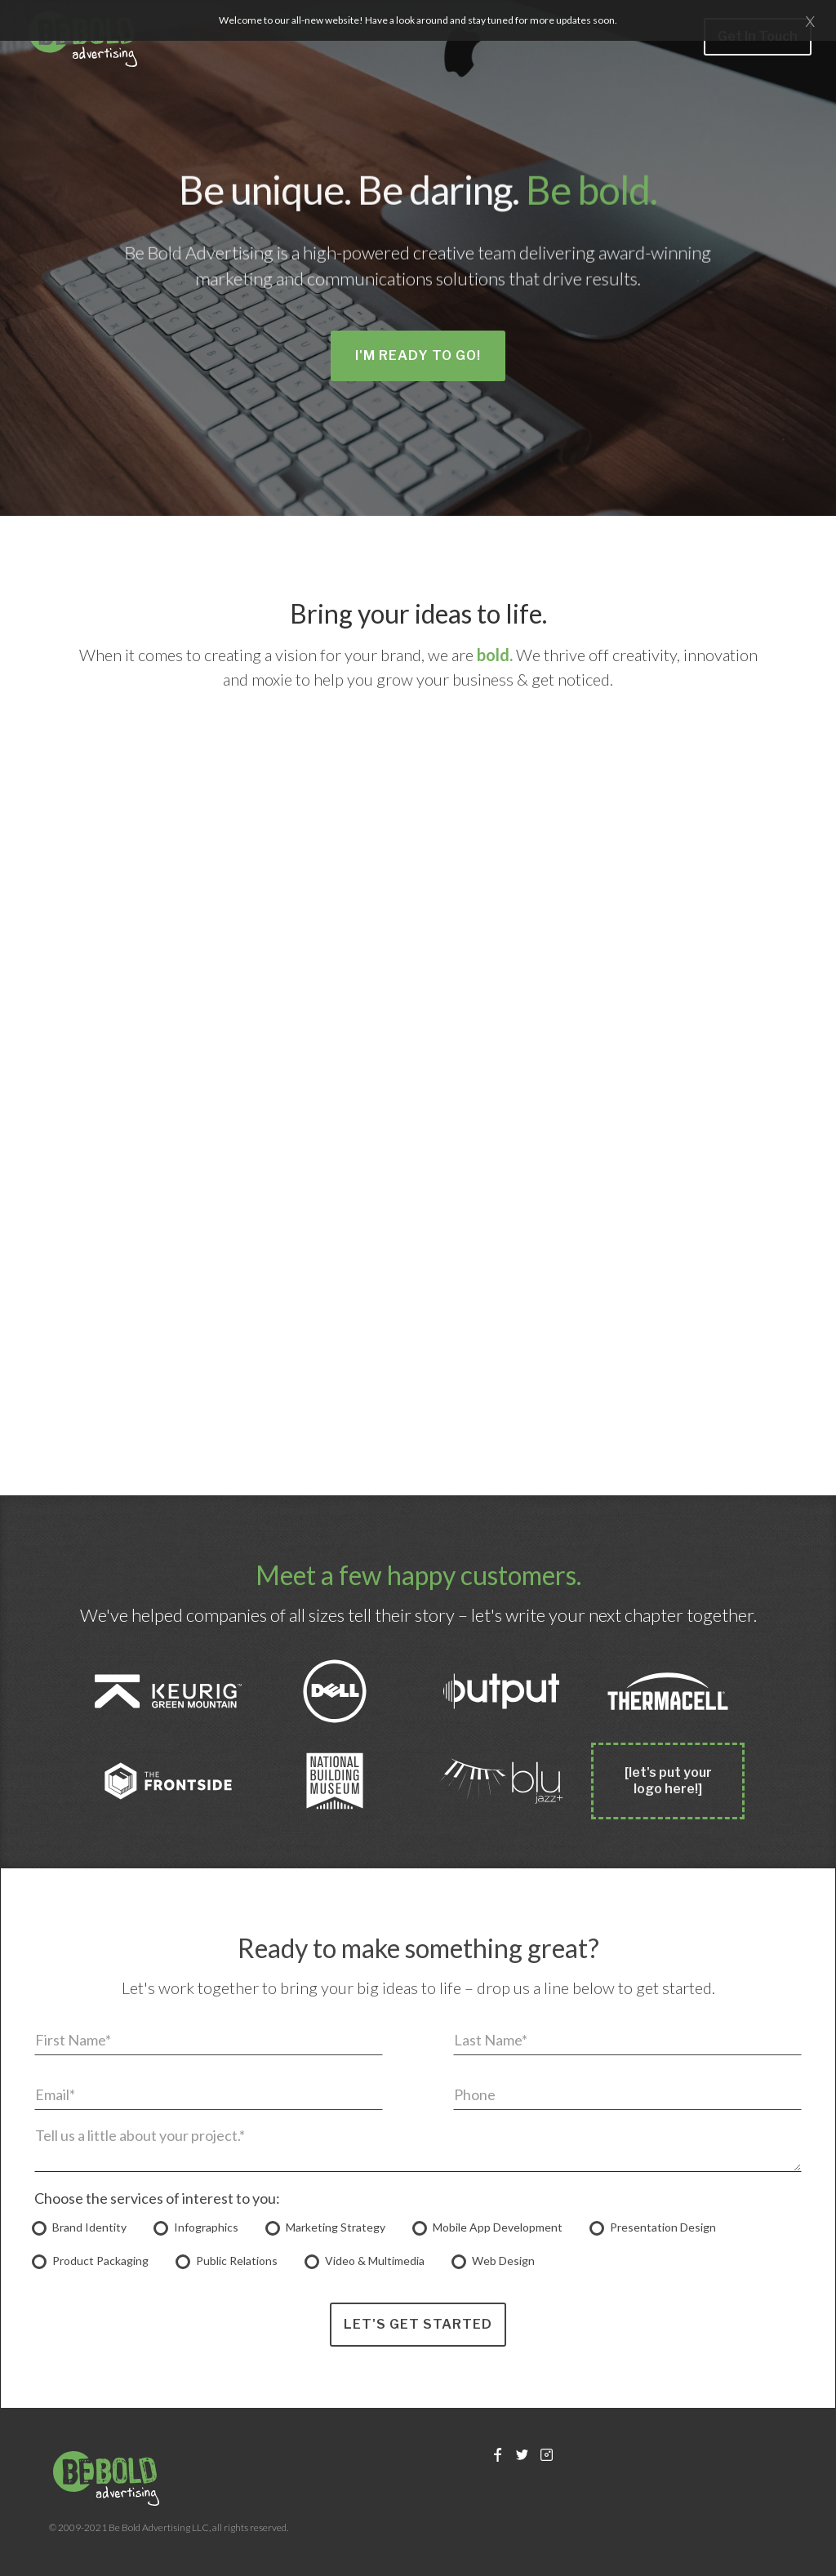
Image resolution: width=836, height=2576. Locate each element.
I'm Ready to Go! (418, 355)
